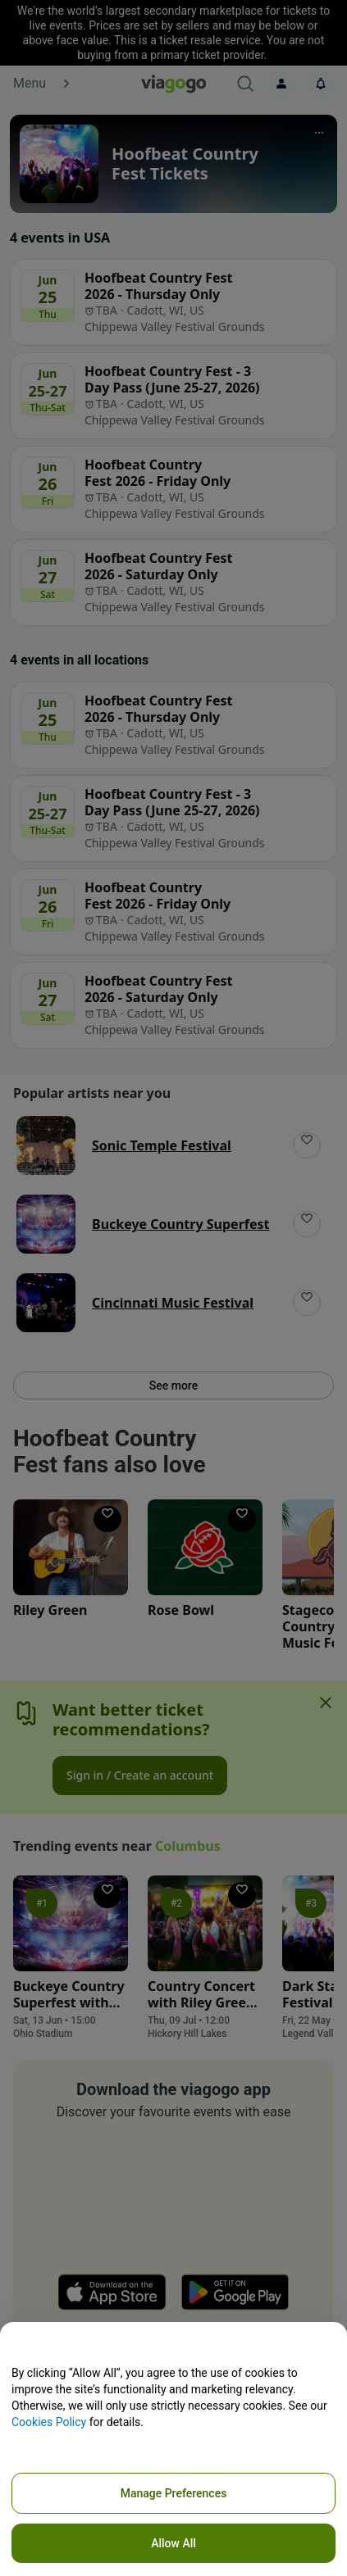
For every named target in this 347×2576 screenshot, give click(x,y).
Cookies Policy (48, 2422)
